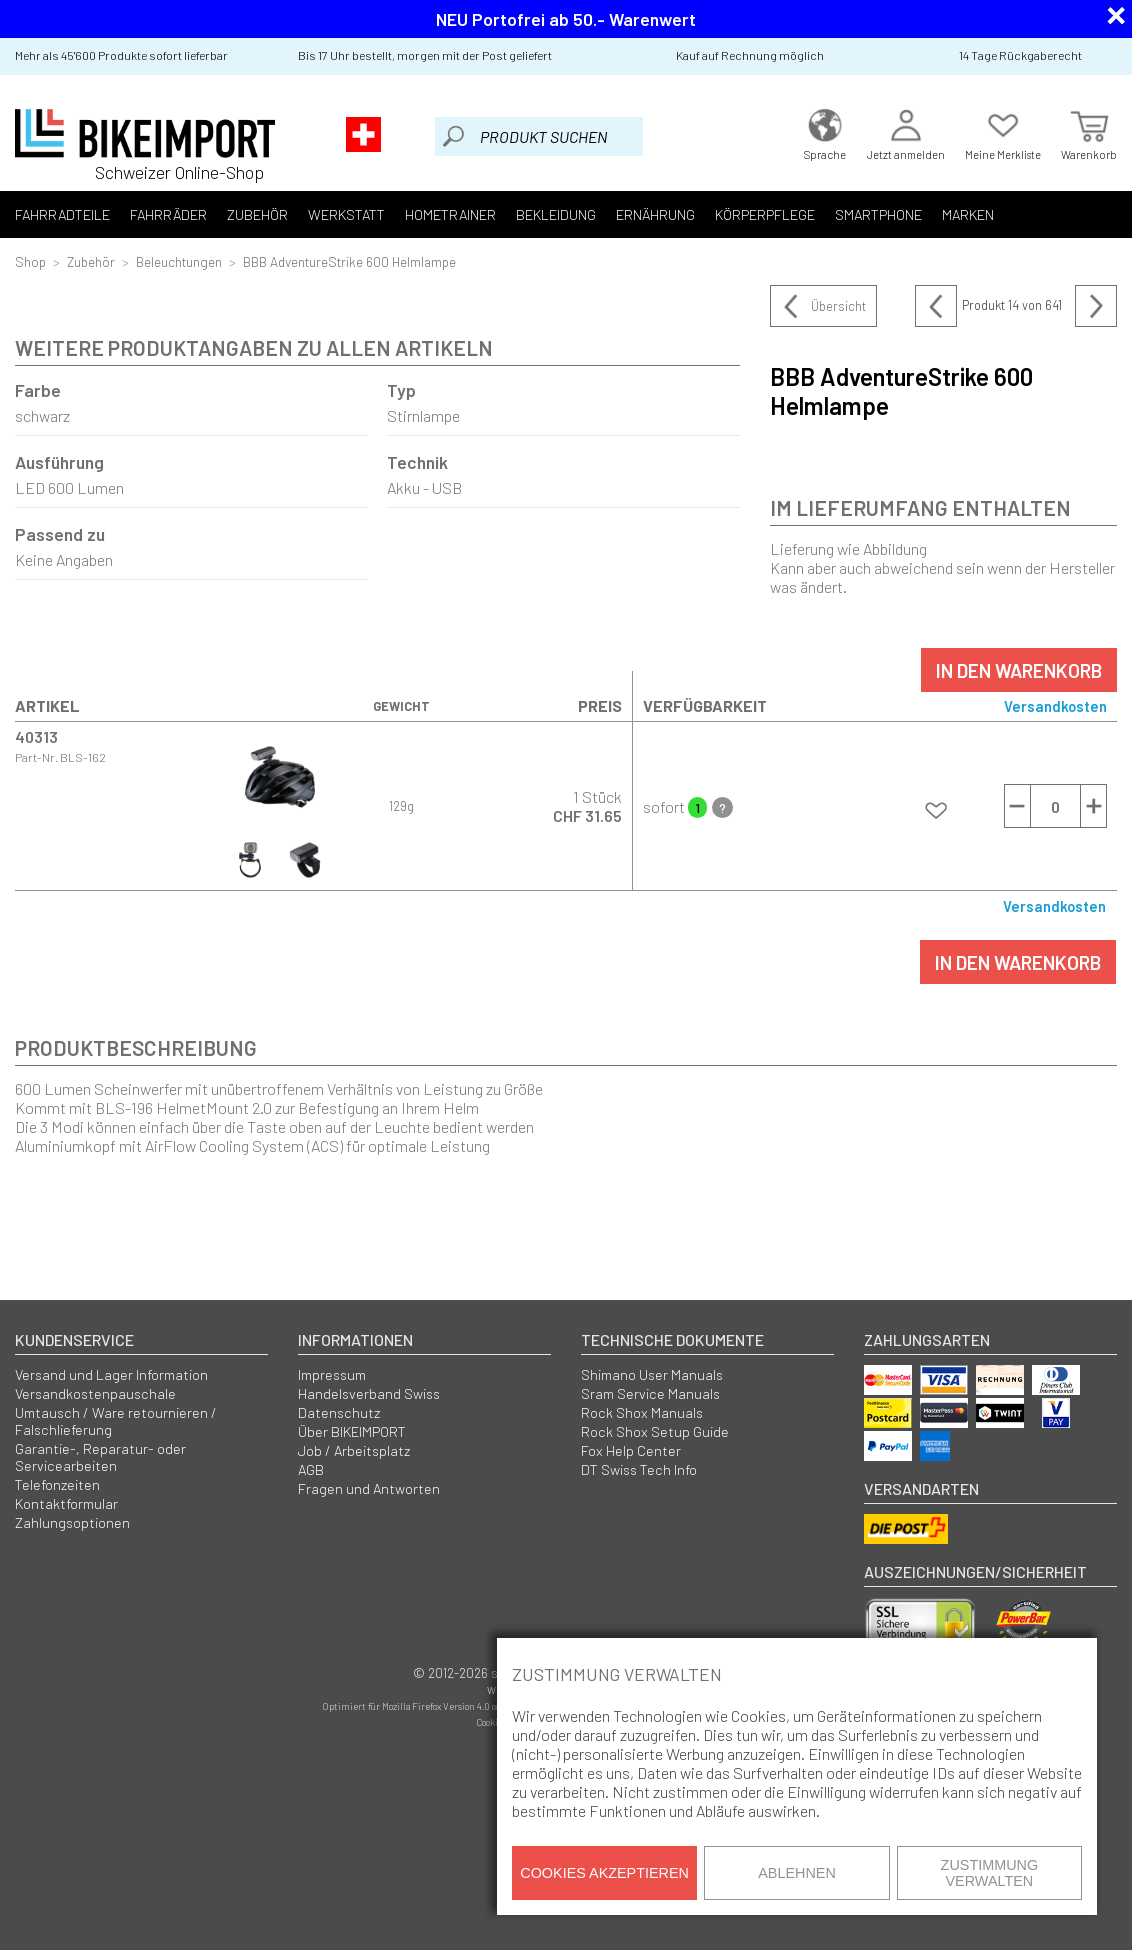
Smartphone (878, 214)
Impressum (332, 1374)
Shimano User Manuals (652, 1374)
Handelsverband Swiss (369, 1393)
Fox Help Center (631, 1450)
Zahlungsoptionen (72, 1522)
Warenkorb (1089, 132)
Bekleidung (556, 214)
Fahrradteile (62, 214)
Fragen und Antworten (369, 1488)
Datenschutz (339, 1412)
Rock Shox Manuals (642, 1412)
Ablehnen (797, 1873)
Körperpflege (765, 214)
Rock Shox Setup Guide (655, 1431)
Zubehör (257, 214)
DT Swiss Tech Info (639, 1469)
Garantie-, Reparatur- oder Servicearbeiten (100, 1457)
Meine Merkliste (1003, 132)
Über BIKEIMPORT (352, 1431)
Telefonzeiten (57, 1484)
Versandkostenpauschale (95, 1393)
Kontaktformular (66, 1503)
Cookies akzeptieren (604, 1873)
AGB (311, 1469)
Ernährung (655, 214)
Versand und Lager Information (111, 1374)
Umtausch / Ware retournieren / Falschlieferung (116, 1421)
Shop (30, 261)
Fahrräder (168, 214)
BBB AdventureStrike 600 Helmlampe (349, 261)
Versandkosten (1055, 706)
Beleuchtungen (179, 261)
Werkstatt (346, 214)
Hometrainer (450, 214)
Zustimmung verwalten (990, 1873)
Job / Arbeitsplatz (354, 1450)
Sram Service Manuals (650, 1393)
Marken (968, 214)
